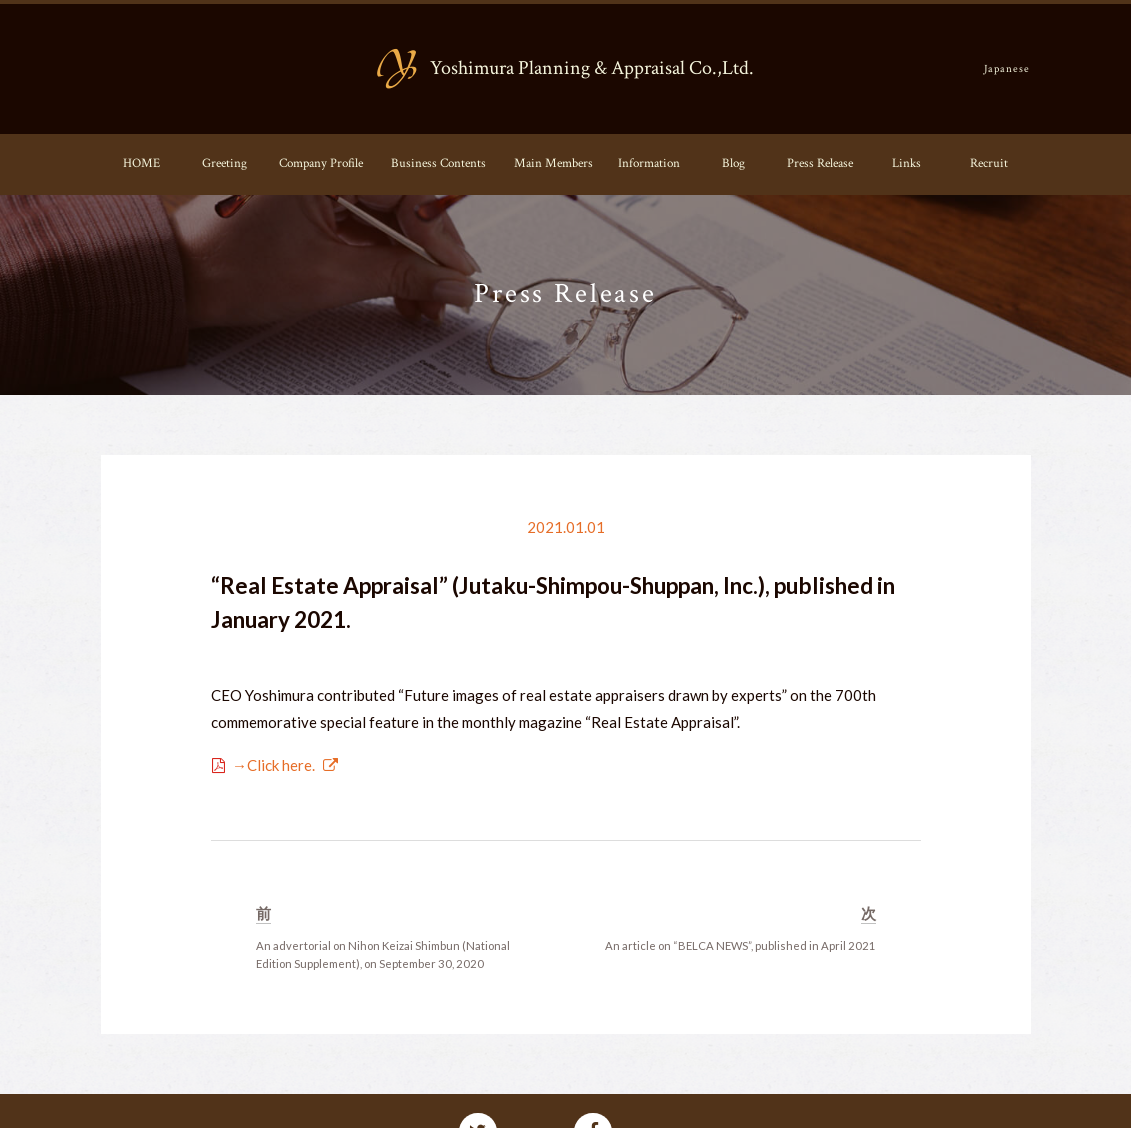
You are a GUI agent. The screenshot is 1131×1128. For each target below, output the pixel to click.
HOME (141, 163)
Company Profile (321, 163)
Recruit (989, 163)
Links (906, 163)
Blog (733, 163)
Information (649, 163)
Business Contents (438, 163)
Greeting (224, 163)
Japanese (1007, 68)
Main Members (553, 163)
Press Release (820, 163)
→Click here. (273, 765)
